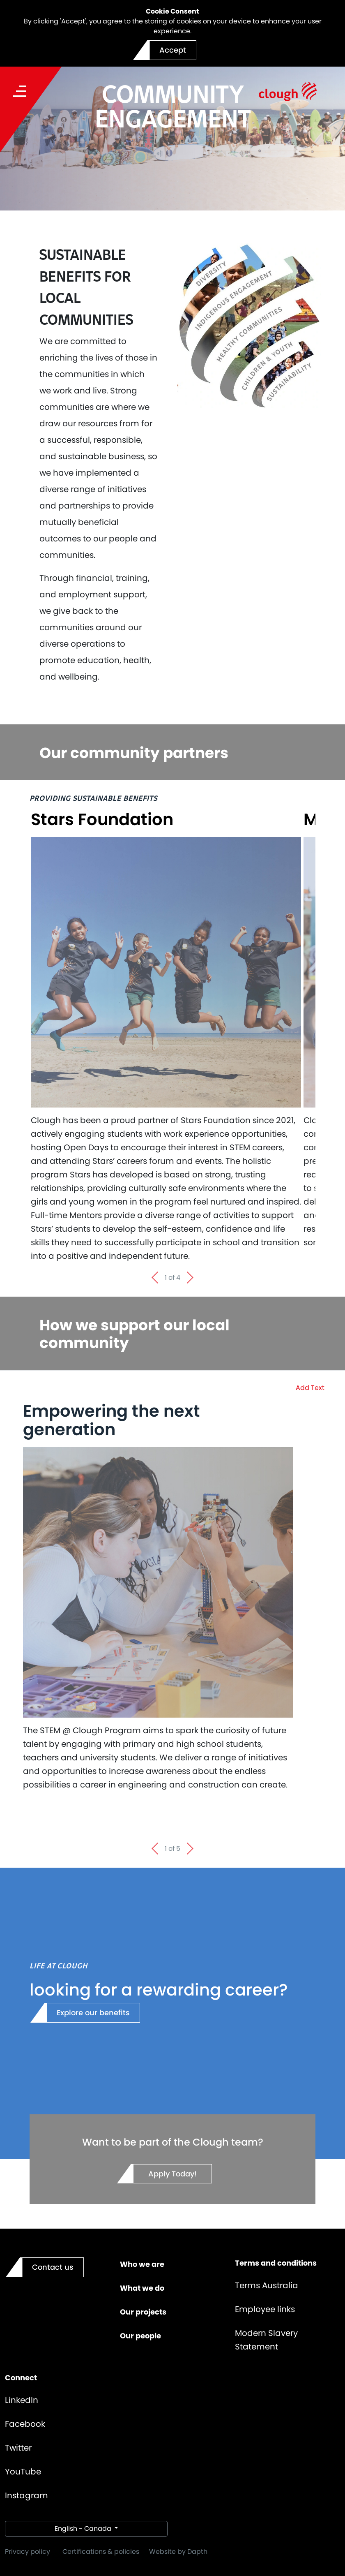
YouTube (23, 2471)
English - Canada (84, 2528)
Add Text (310, 1387)
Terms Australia (266, 2285)
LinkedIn (21, 2400)
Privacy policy (27, 2551)
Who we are (142, 2264)
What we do (142, 2288)
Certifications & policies (100, 2551)
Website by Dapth (178, 2551)
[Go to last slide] (154, 1277)
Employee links (265, 2309)
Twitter (18, 2447)
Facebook (25, 2424)
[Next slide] (191, 1277)
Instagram (26, 2495)
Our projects (143, 2312)
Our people (140, 2336)
